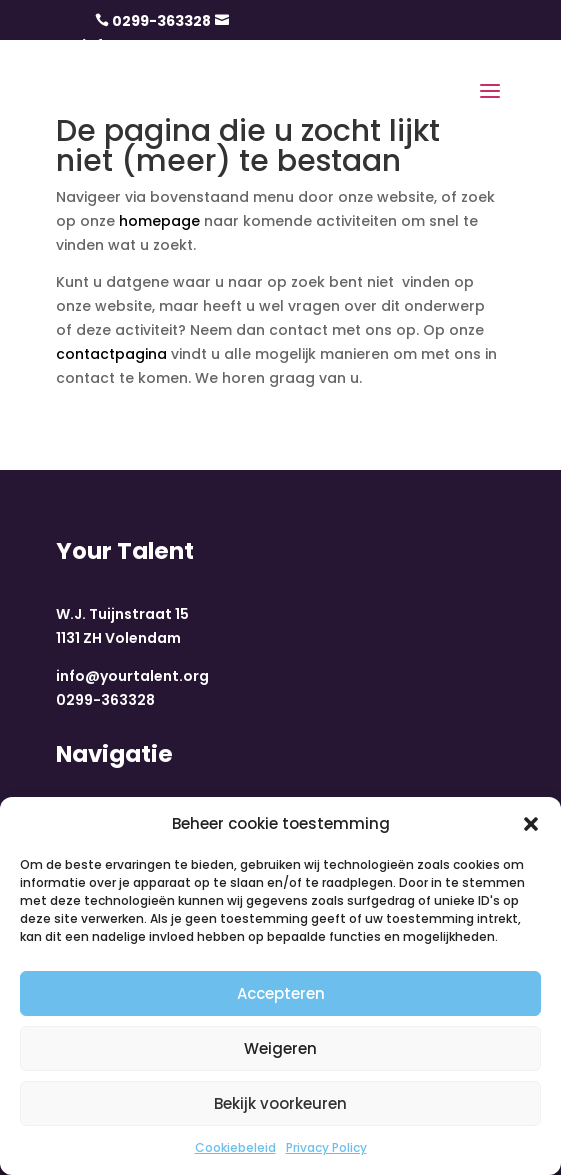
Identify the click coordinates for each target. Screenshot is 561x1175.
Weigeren (280, 1048)
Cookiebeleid (235, 1147)
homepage (159, 221)
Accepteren (281, 993)
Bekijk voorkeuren (280, 1103)
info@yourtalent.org (132, 676)
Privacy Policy (326, 1147)
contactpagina (111, 354)
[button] (531, 824)
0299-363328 (161, 21)
